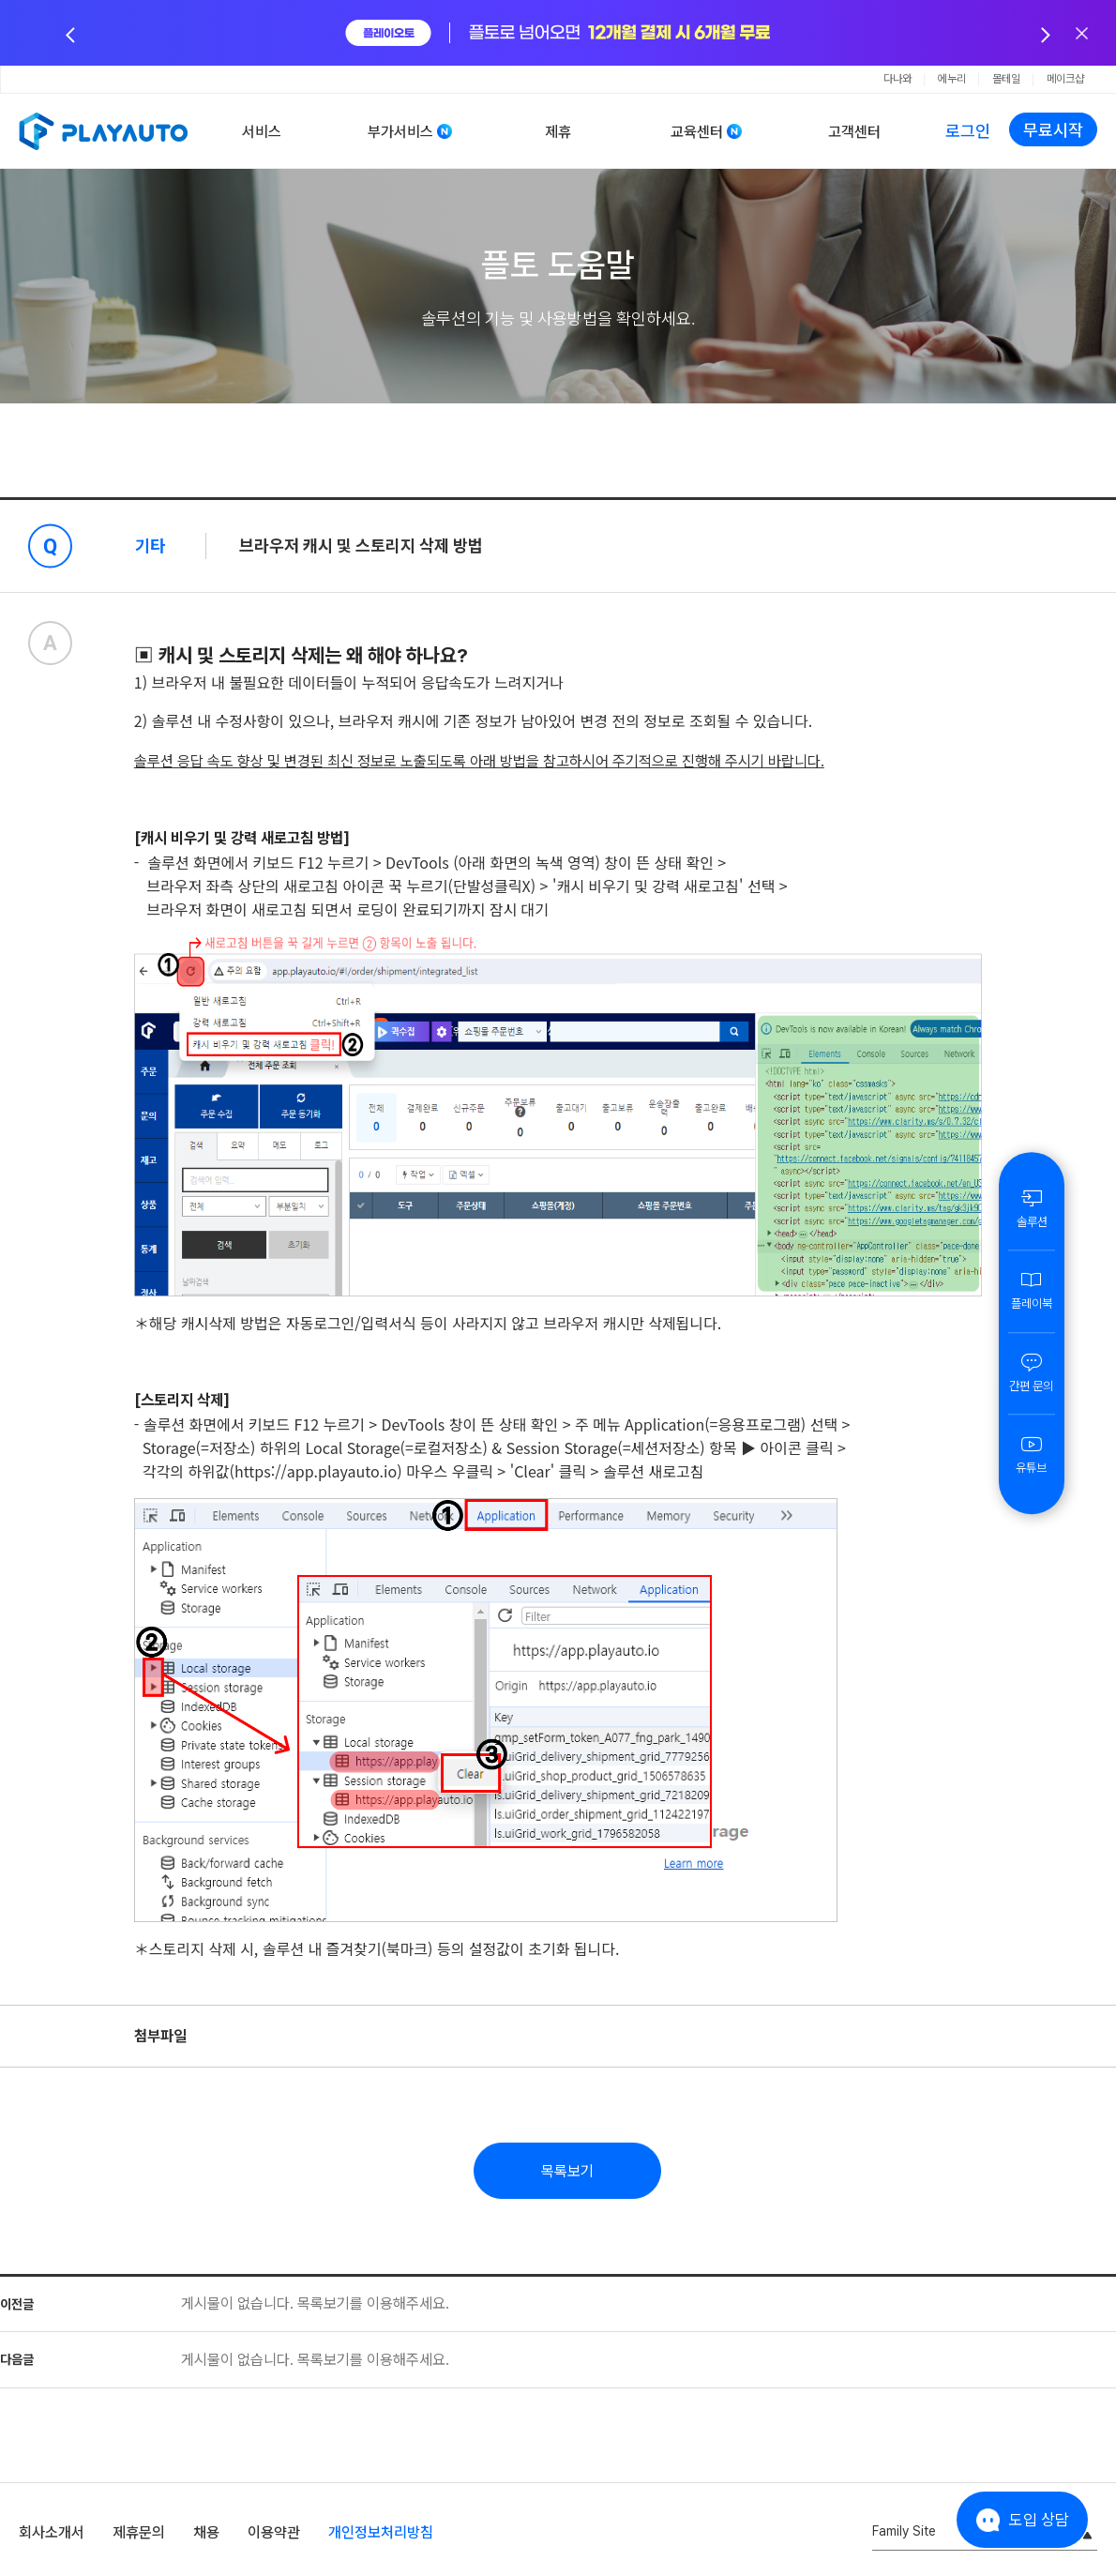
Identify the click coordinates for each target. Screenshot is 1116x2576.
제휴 (558, 132)
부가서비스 (400, 132)
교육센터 (697, 132)
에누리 (952, 78)
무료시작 (1053, 130)
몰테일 (1006, 78)
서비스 (261, 132)
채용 (206, 2532)
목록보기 (567, 2171)
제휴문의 (139, 2532)
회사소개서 (51, 2532)
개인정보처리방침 (380, 2532)
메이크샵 (1065, 78)
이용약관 (274, 2532)
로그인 (967, 131)
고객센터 (854, 132)
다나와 (897, 78)
